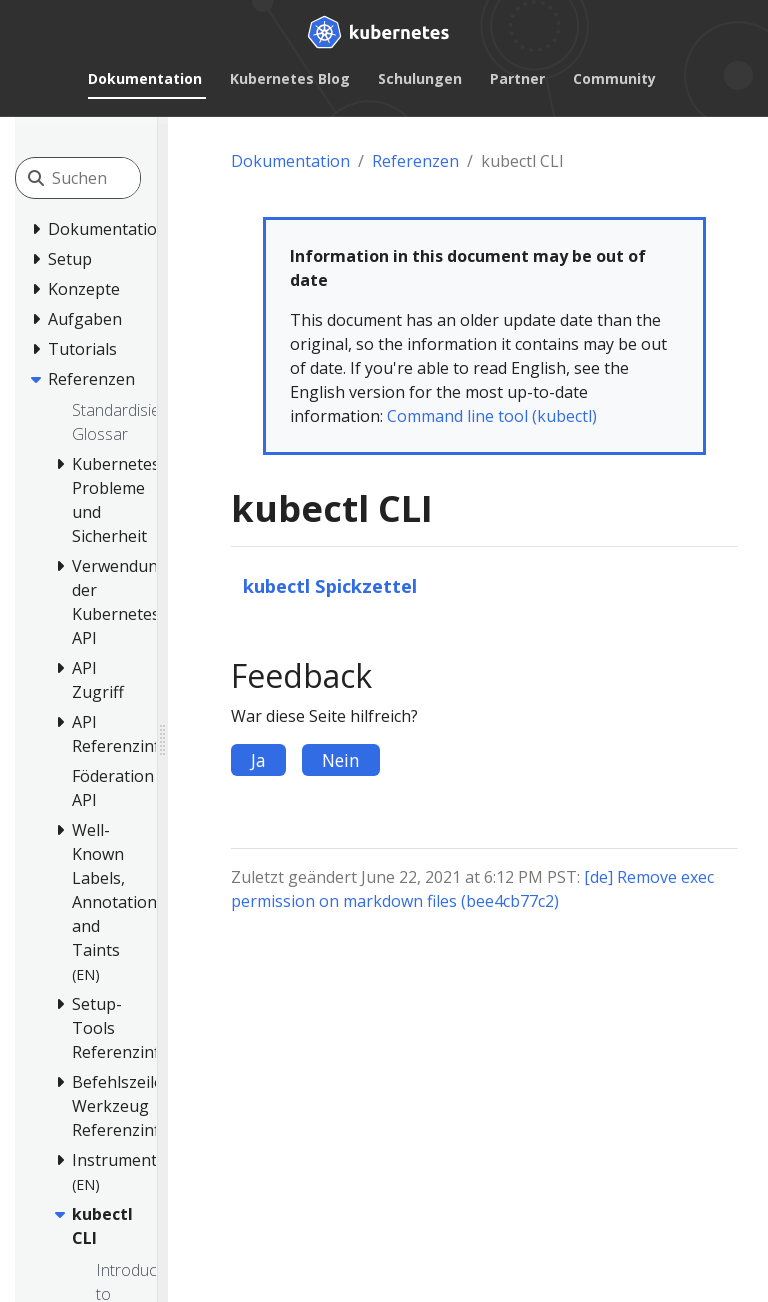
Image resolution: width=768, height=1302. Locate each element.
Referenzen (415, 161)
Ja (258, 760)
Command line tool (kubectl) (492, 416)
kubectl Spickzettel (330, 585)
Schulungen (420, 78)
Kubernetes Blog (290, 78)
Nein (341, 760)
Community (614, 78)
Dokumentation (145, 78)
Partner (517, 78)
